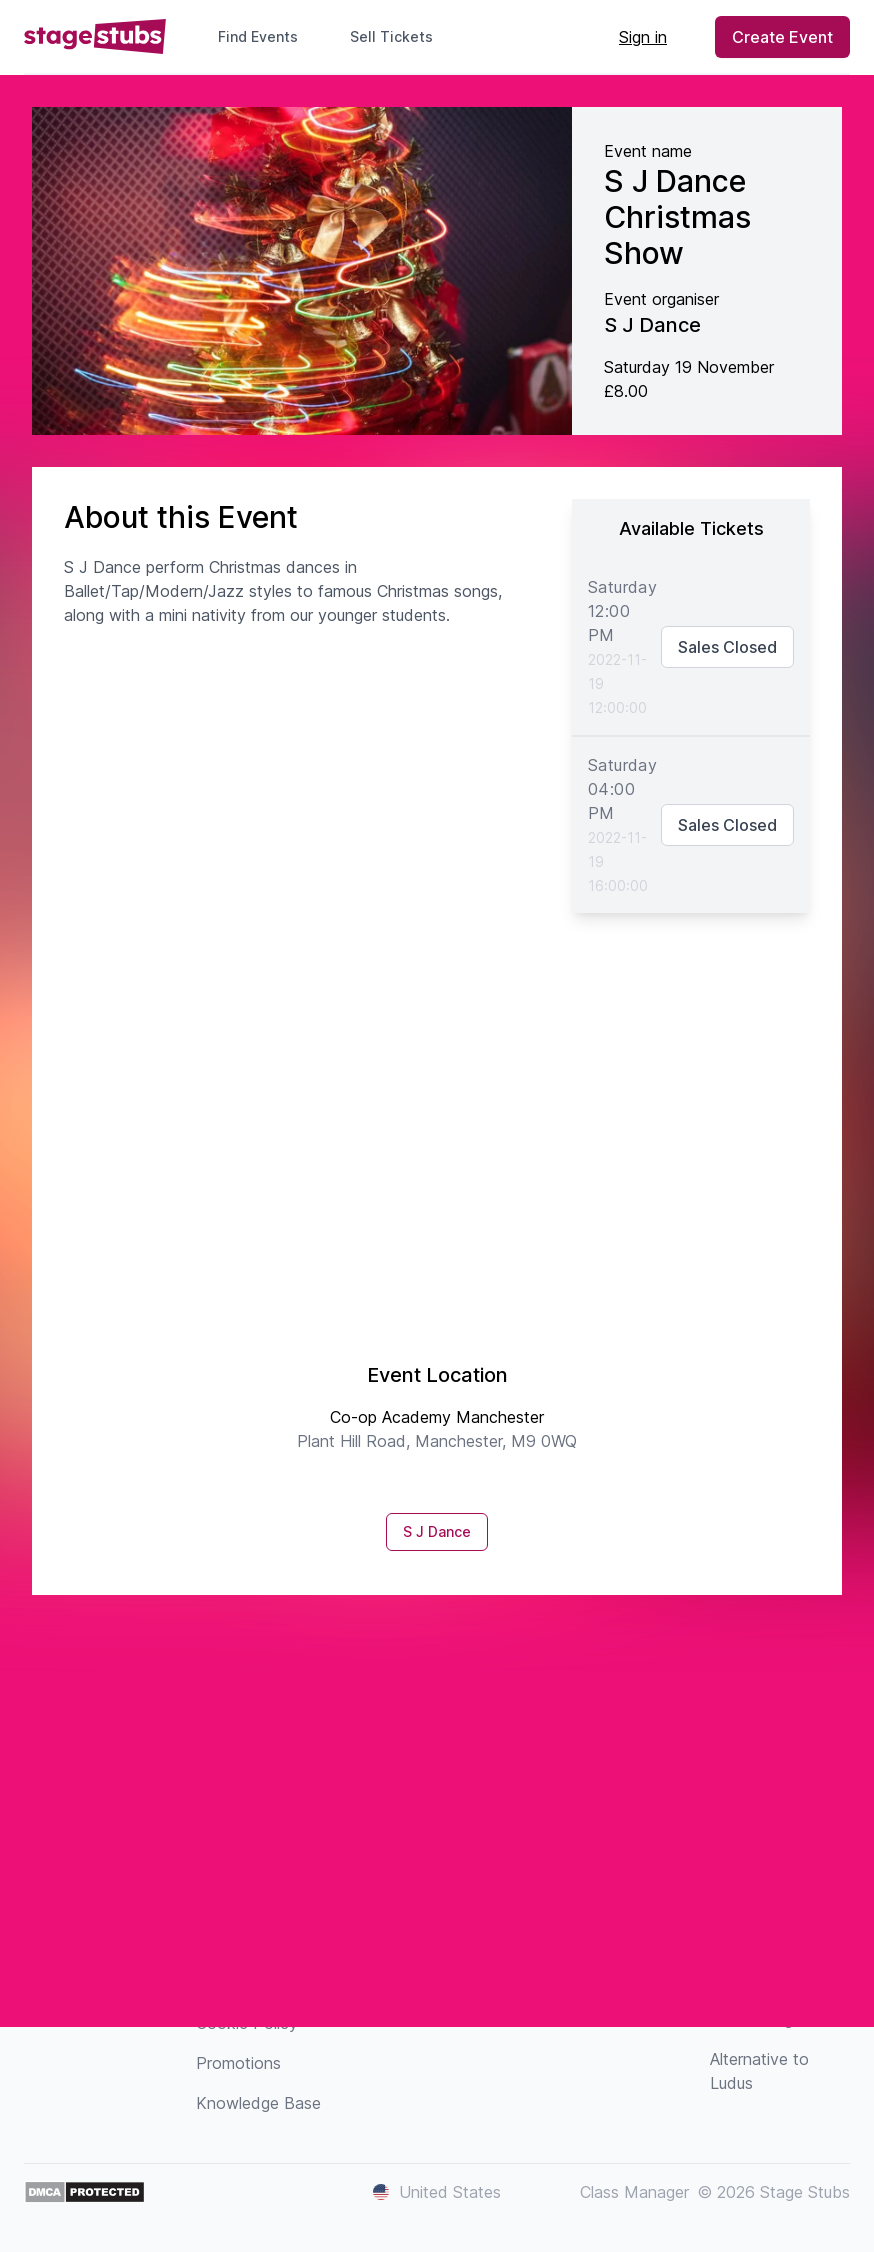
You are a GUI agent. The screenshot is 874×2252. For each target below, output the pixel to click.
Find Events (258, 36)
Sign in (643, 37)
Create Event (782, 37)
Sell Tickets (399, 36)
